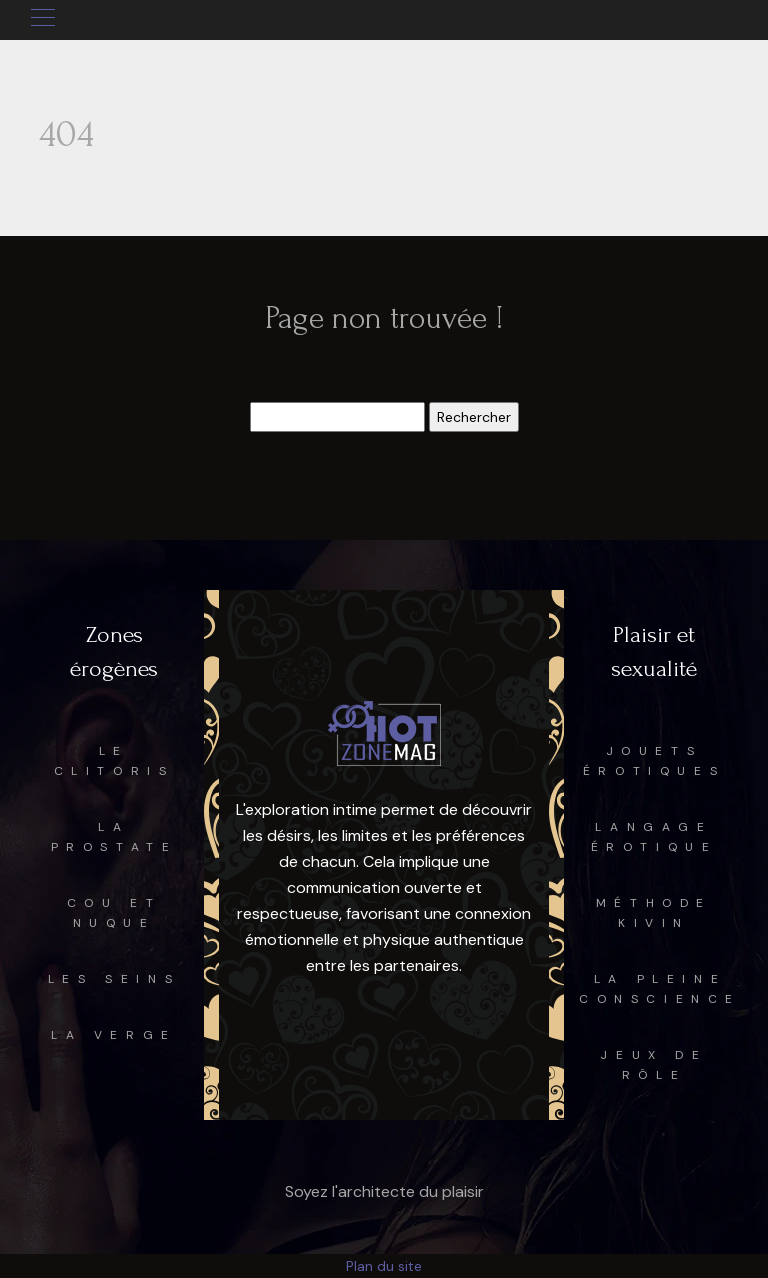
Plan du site (384, 1266)
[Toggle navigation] (42, 20)
